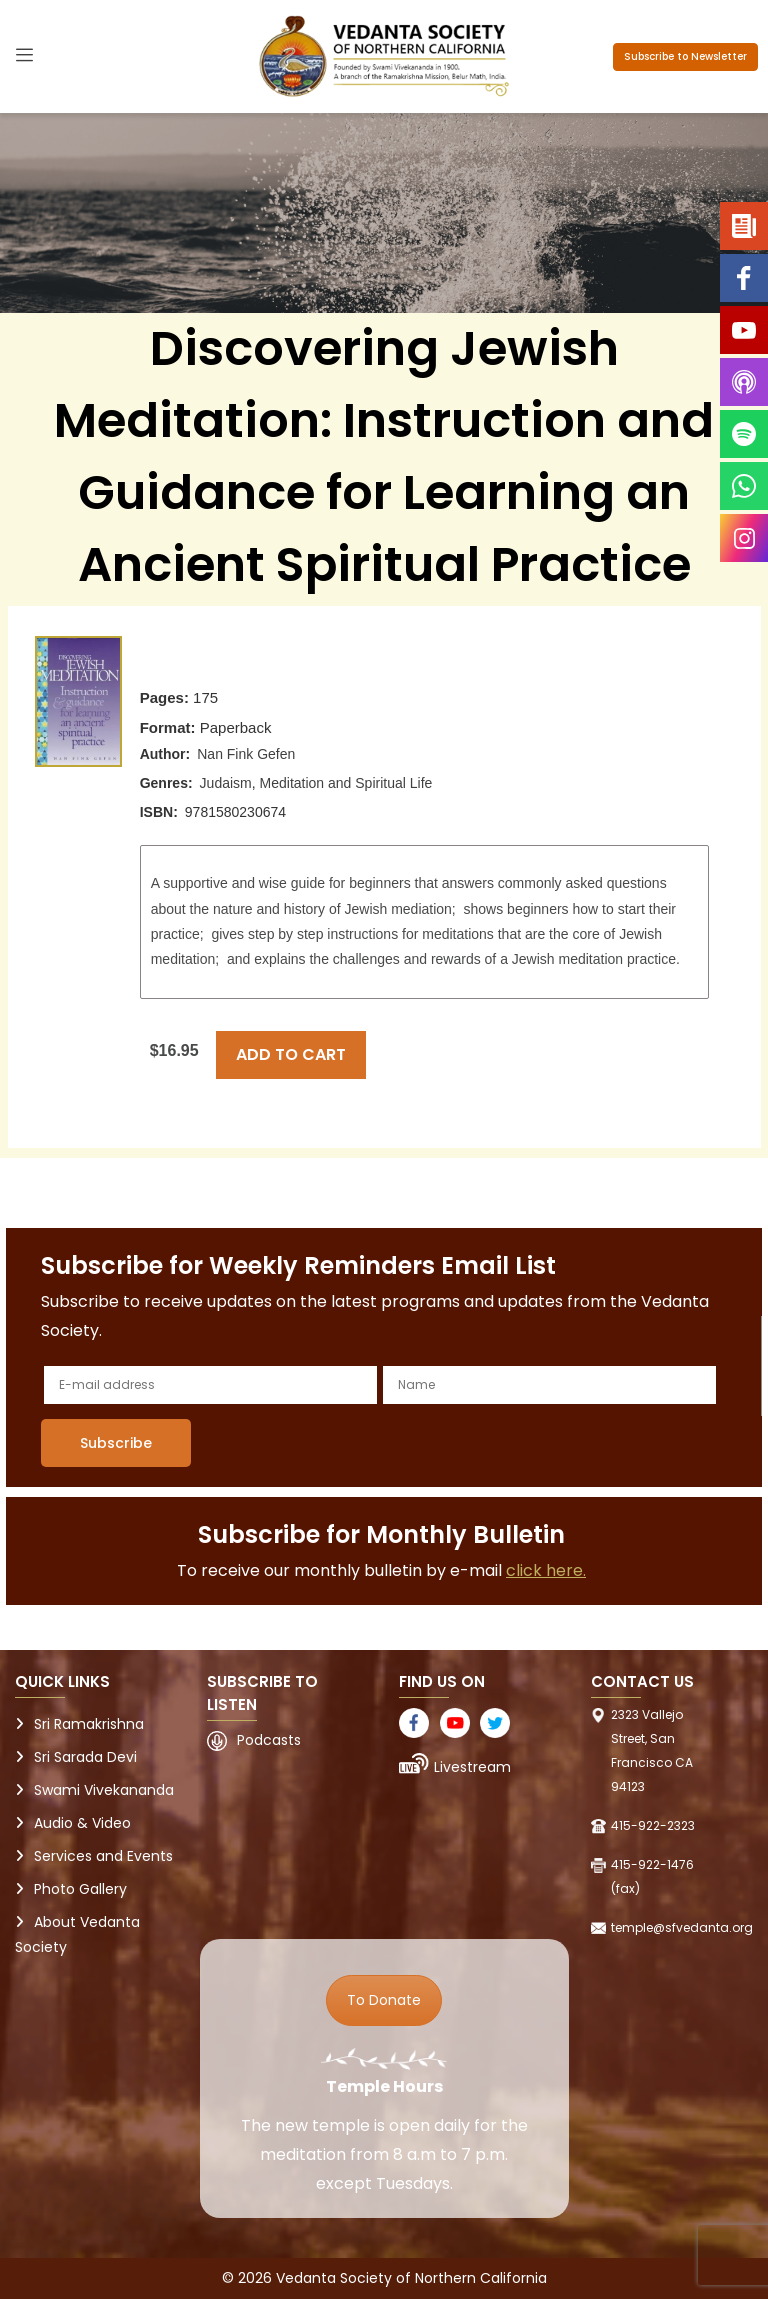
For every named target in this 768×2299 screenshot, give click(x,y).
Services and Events (103, 1856)
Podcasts (269, 1740)
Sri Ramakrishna (89, 1724)
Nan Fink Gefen (246, 754)
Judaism (226, 783)
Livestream (472, 1767)
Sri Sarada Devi (85, 1757)
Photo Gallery (80, 1889)
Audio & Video (82, 1823)
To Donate (384, 2000)
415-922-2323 (653, 1825)
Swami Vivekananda (104, 1790)
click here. (546, 1570)
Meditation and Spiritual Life (346, 783)
